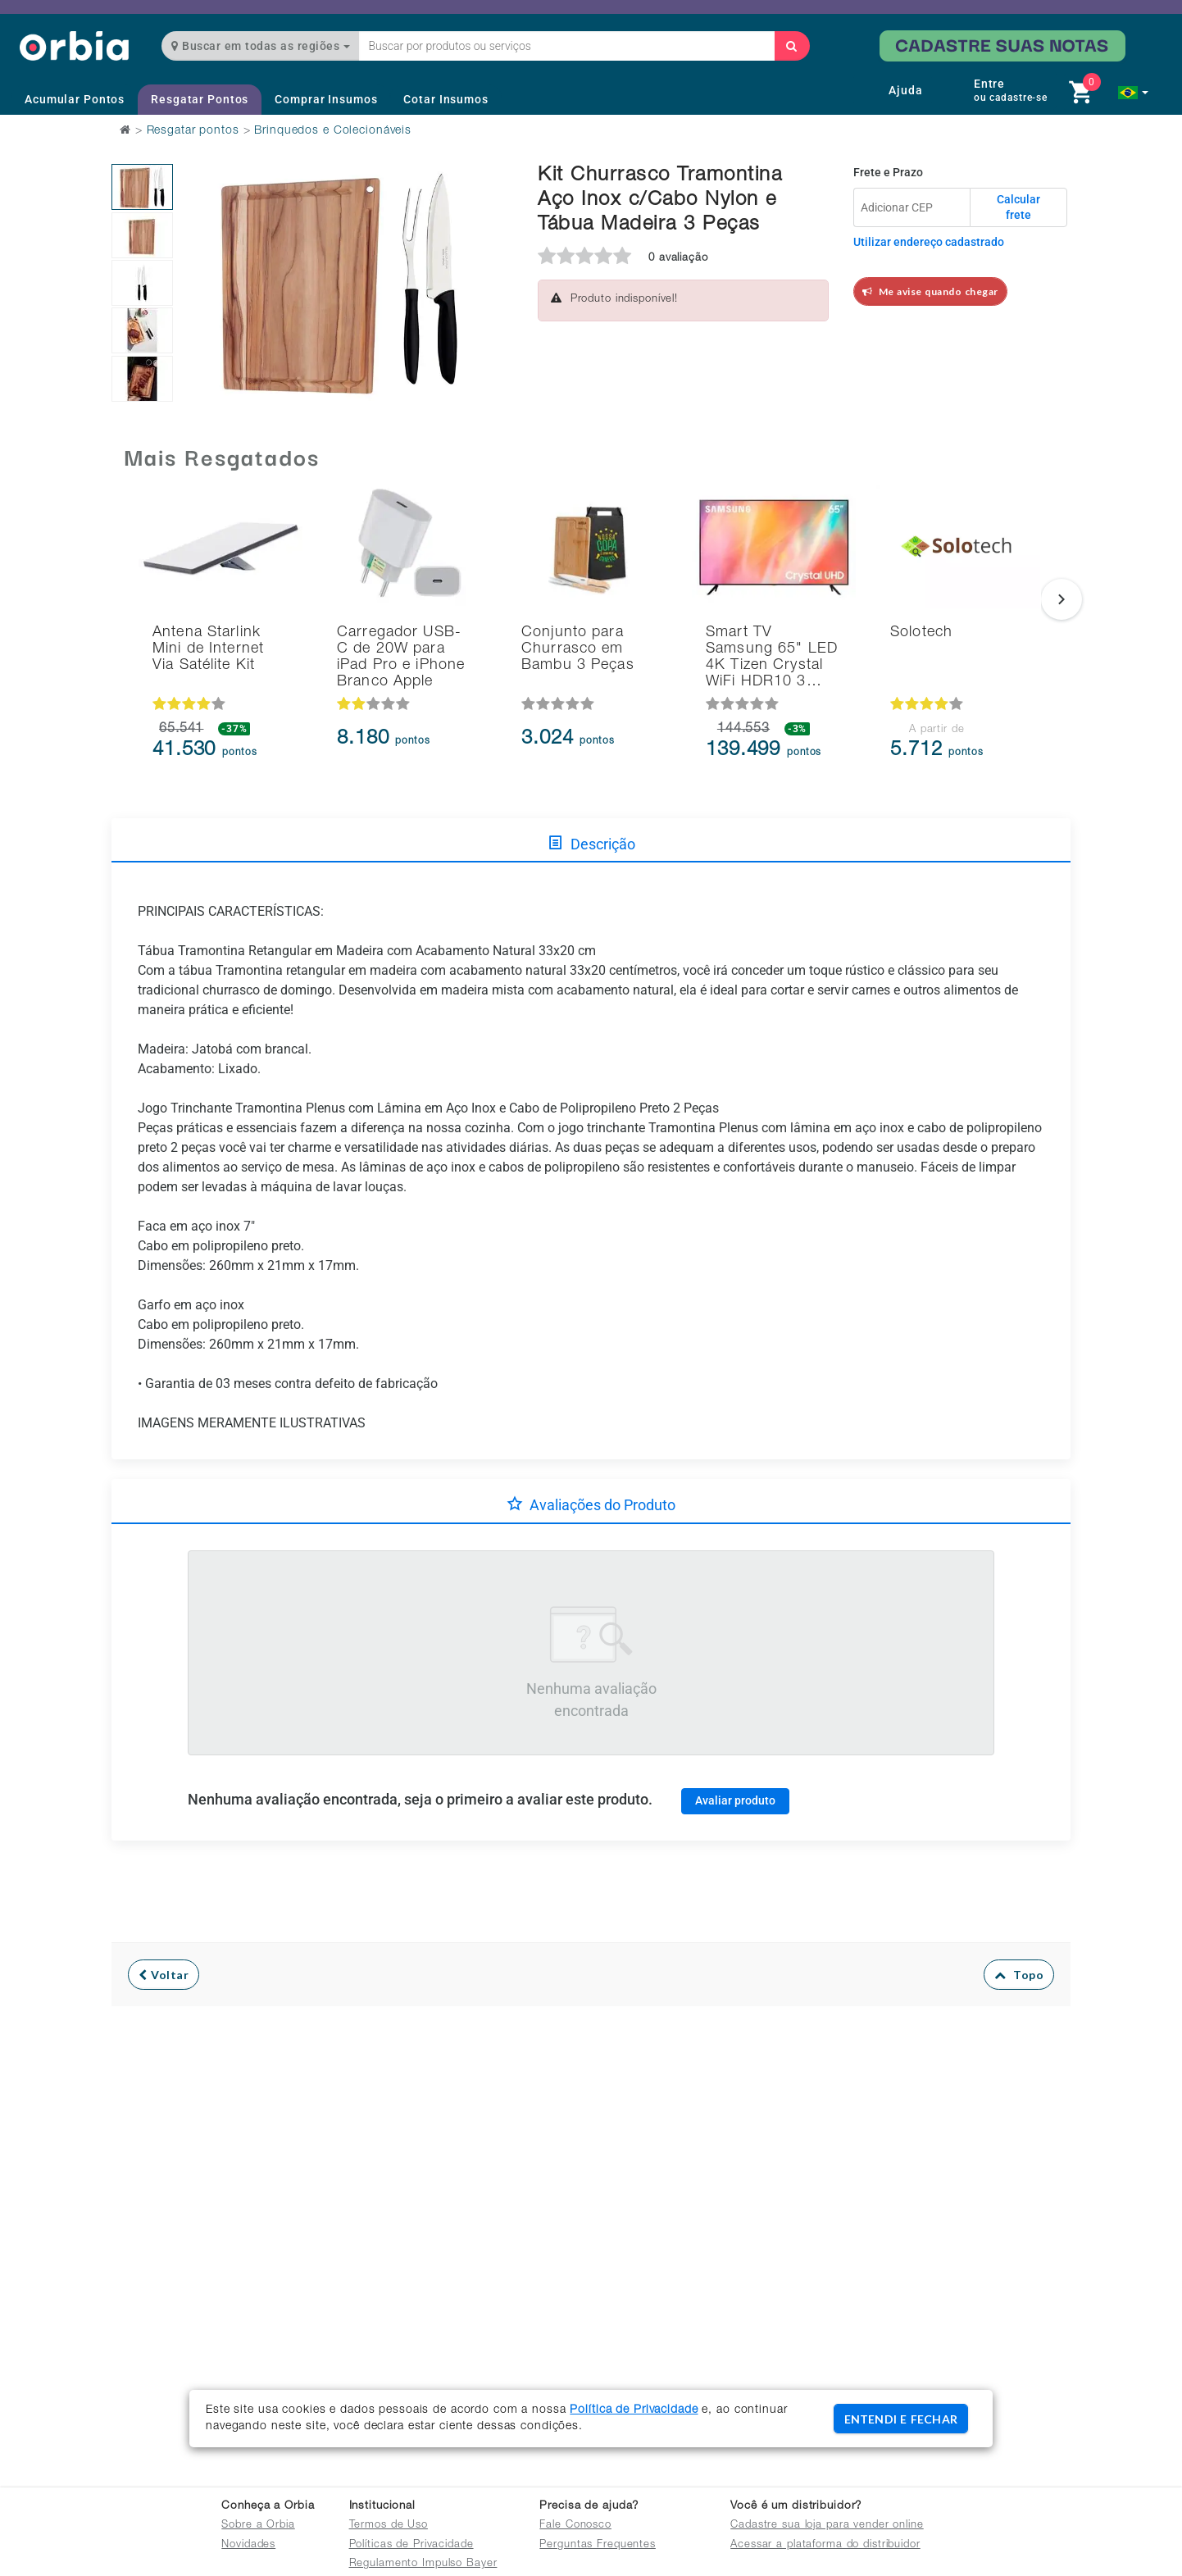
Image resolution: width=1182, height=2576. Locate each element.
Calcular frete (1018, 207)
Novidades (248, 2545)
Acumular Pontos (75, 99)
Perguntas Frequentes (597, 2545)
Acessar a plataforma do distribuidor (825, 2545)
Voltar (164, 1975)
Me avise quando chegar (930, 291)
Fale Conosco (575, 2525)
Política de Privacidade (634, 2410)
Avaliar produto (735, 1800)
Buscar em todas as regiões (260, 45)
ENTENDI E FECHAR (900, 2419)
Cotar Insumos (445, 99)
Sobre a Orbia (257, 2525)
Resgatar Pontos (199, 99)
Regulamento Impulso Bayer (423, 2564)
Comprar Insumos (326, 99)
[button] (1133, 93)
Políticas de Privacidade (411, 2545)
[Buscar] (792, 46)
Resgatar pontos (193, 131)
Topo (1019, 1975)
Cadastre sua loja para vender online (827, 2525)
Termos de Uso (388, 2525)
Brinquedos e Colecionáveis (332, 131)
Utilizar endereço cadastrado (928, 241)
